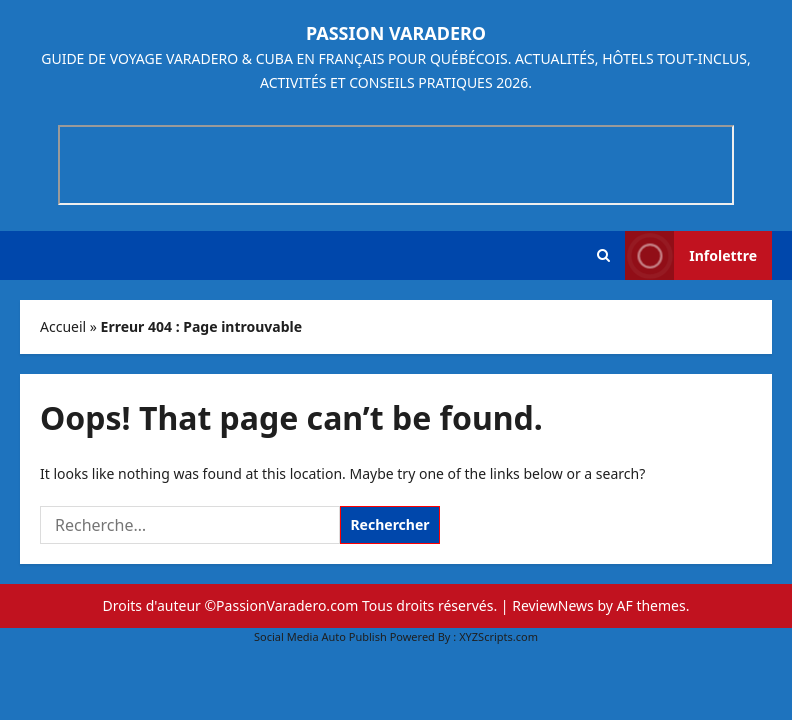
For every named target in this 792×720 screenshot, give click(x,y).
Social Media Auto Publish (320, 636)
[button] (603, 255)
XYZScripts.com (498, 636)
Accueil (63, 326)
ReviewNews (553, 605)
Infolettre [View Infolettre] (691, 255)
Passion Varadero (396, 33)
